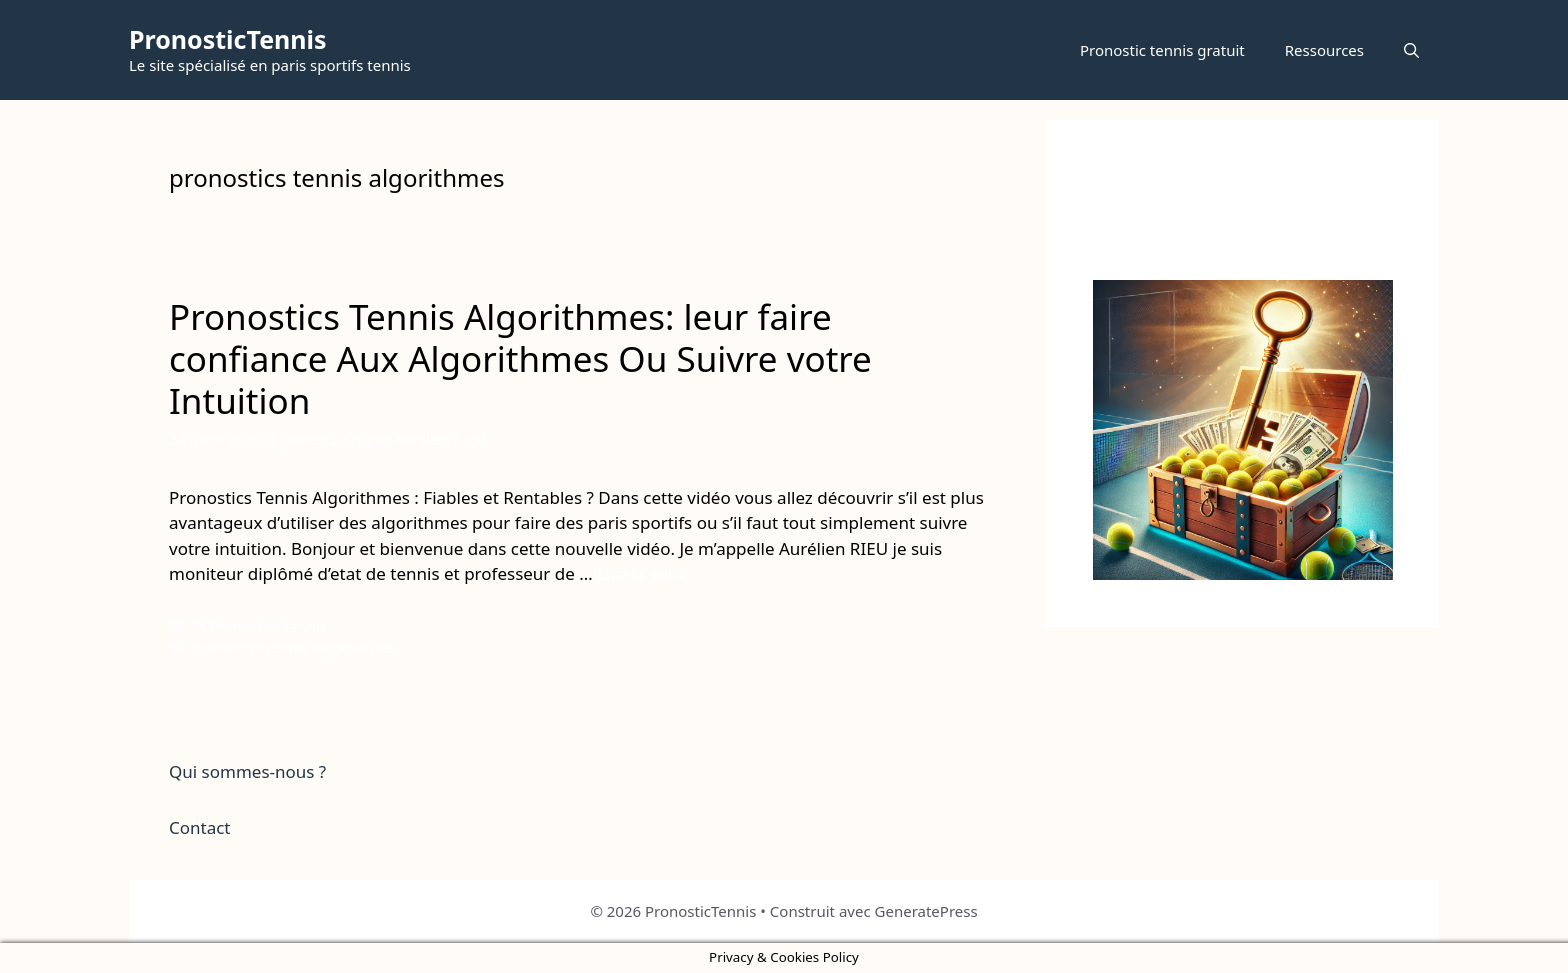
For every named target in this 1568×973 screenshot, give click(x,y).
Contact (200, 827)
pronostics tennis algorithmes (293, 647)
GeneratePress (926, 911)
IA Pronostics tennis (259, 626)
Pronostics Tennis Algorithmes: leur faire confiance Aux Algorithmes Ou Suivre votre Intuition (520, 358)
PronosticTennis (228, 39)
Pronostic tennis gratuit (1162, 50)
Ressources (1324, 50)
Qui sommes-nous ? (247, 771)
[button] (1411, 50)
